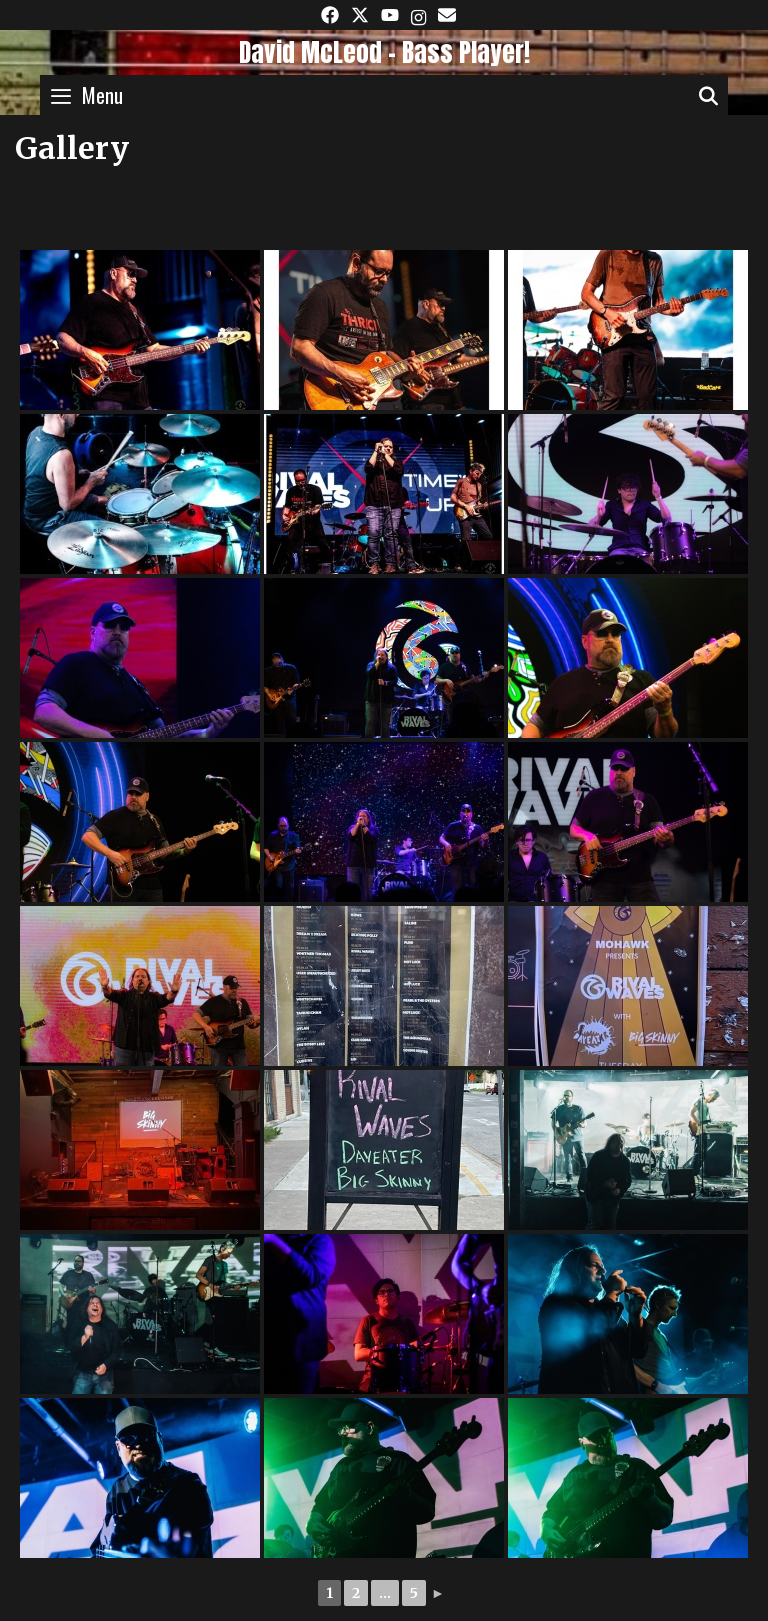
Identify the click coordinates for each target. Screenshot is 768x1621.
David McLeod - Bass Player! (384, 52)
